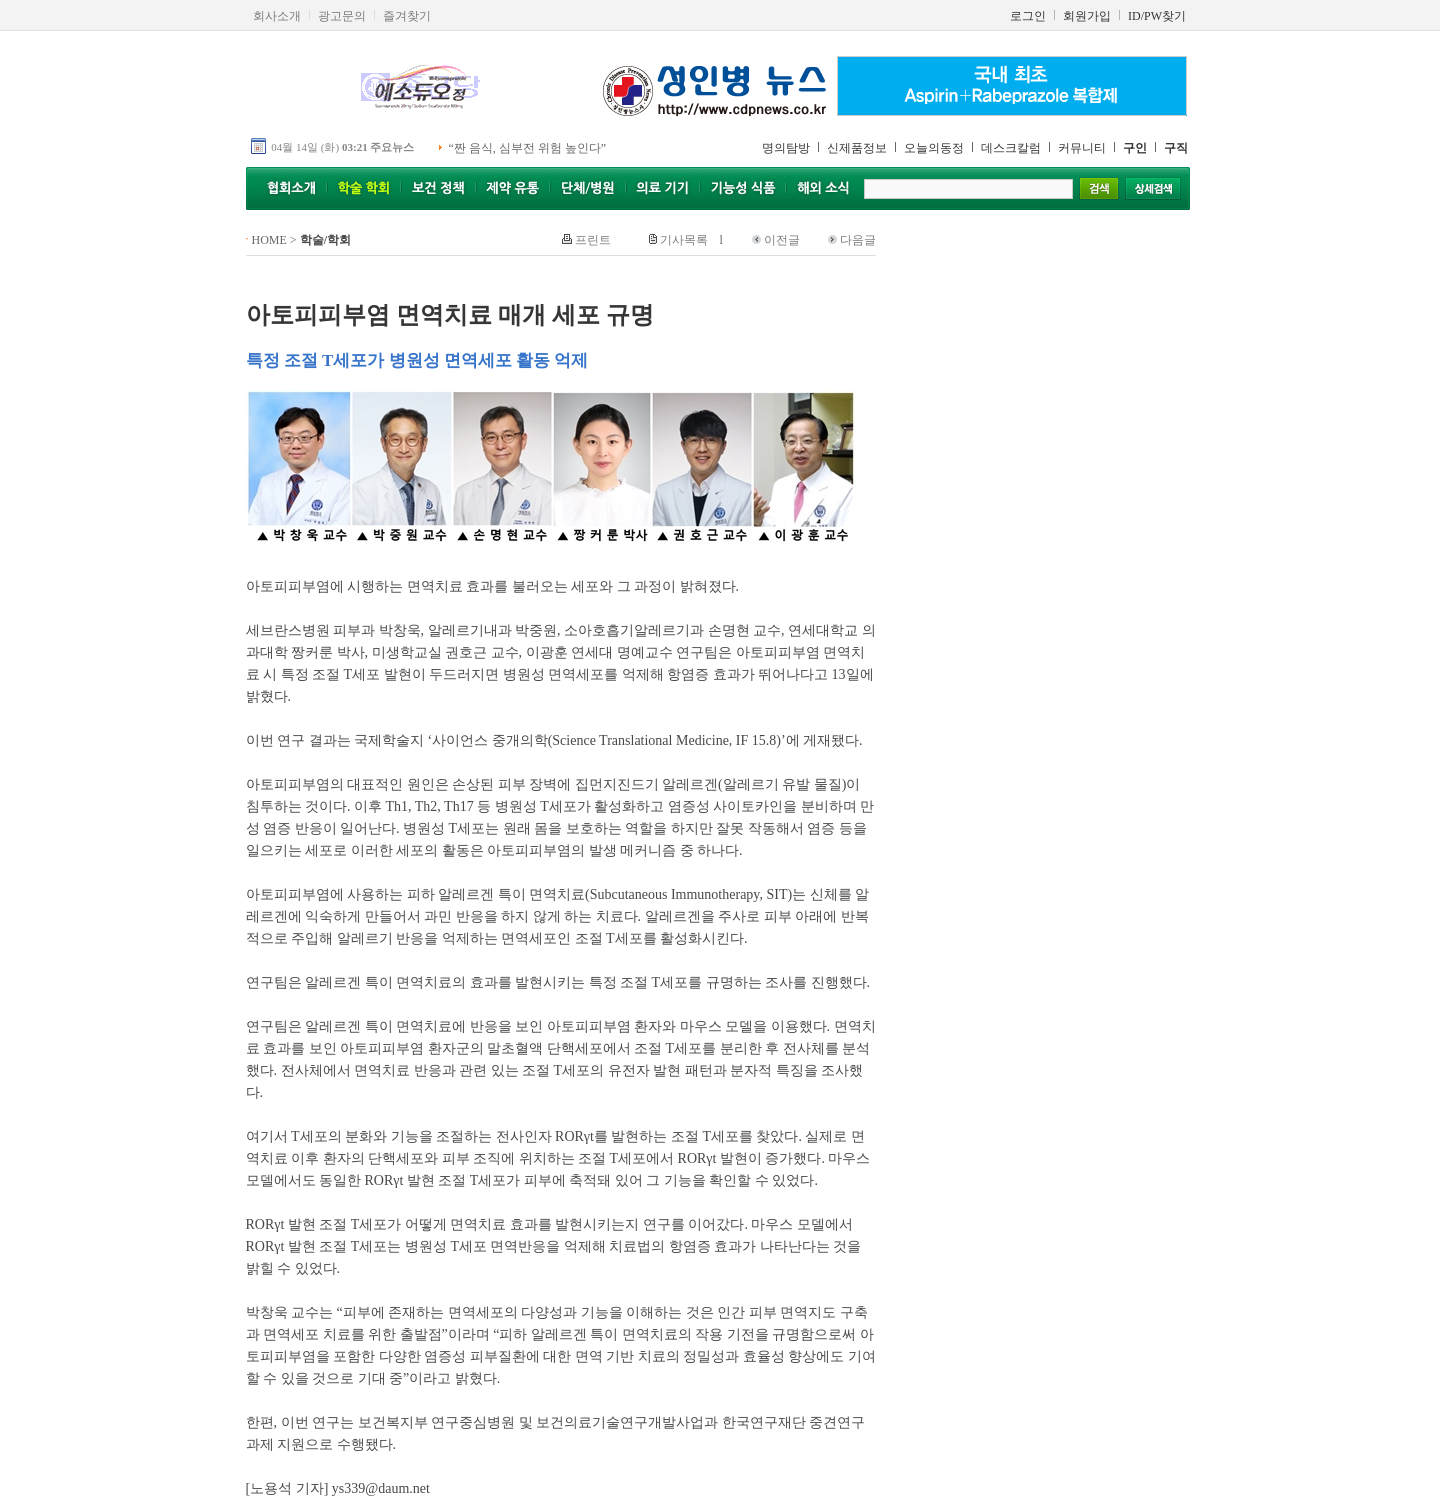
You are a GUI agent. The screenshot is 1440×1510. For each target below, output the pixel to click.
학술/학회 (325, 240)
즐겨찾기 (407, 16)
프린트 (593, 240)
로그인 (1028, 16)
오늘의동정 (934, 148)
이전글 (782, 240)
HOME (269, 240)
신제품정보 (857, 148)
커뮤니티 (1082, 148)
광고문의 (342, 16)
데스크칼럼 (1011, 148)
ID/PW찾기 (1157, 16)
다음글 (858, 240)
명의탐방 (786, 148)
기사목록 (684, 240)
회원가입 (1087, 16)
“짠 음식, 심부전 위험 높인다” (528, 148)
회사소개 (277, 16)
